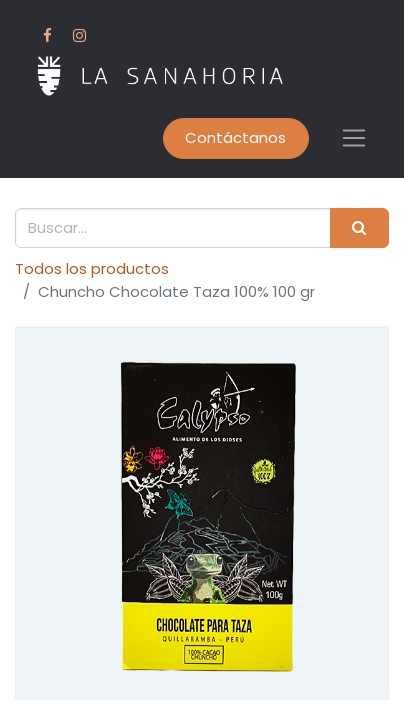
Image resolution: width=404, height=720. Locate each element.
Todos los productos (92, 268)
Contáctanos (235, 137)
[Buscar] (359, 228)
